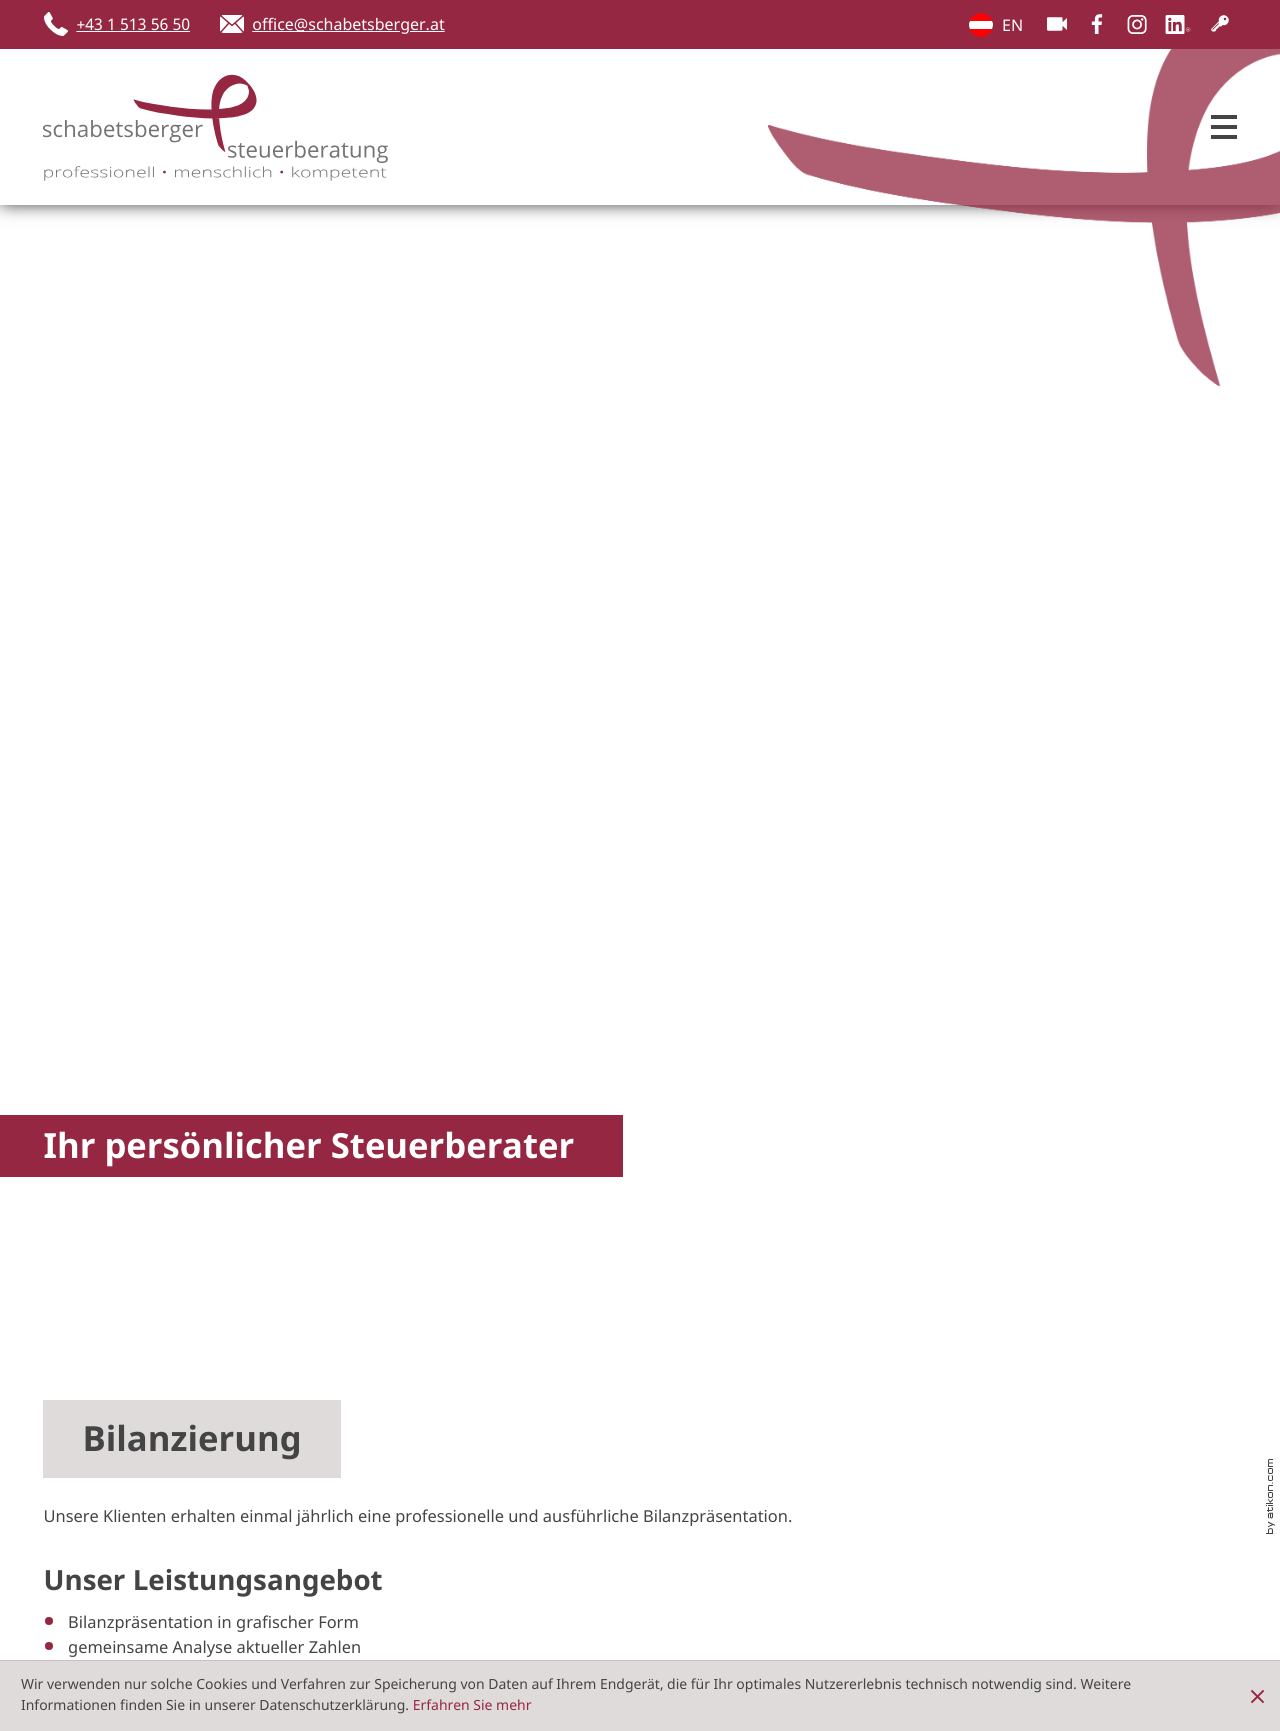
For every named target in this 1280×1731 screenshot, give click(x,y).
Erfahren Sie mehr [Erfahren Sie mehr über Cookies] (472, 1705)
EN (980, 25)
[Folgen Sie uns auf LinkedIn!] (1178, 24)
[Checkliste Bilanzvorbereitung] (944, 572)
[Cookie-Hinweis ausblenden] (1258, 1696)
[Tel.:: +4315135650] (695, 1514)
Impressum (1192, 1446)
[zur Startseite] (193, 127)
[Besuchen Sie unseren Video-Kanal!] (1057, 24)
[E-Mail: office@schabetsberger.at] (332, 24)
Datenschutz (1081, 1446)
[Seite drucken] (564, 1333)
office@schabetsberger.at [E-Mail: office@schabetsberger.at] (829, 1538)
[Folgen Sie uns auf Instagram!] (1137, 24)
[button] (123, 24)
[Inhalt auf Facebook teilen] (142, 1333)
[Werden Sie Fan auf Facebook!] (1097, 24)
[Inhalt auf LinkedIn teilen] (353, 1333)
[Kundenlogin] (1220, 24)
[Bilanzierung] (336, 572)
